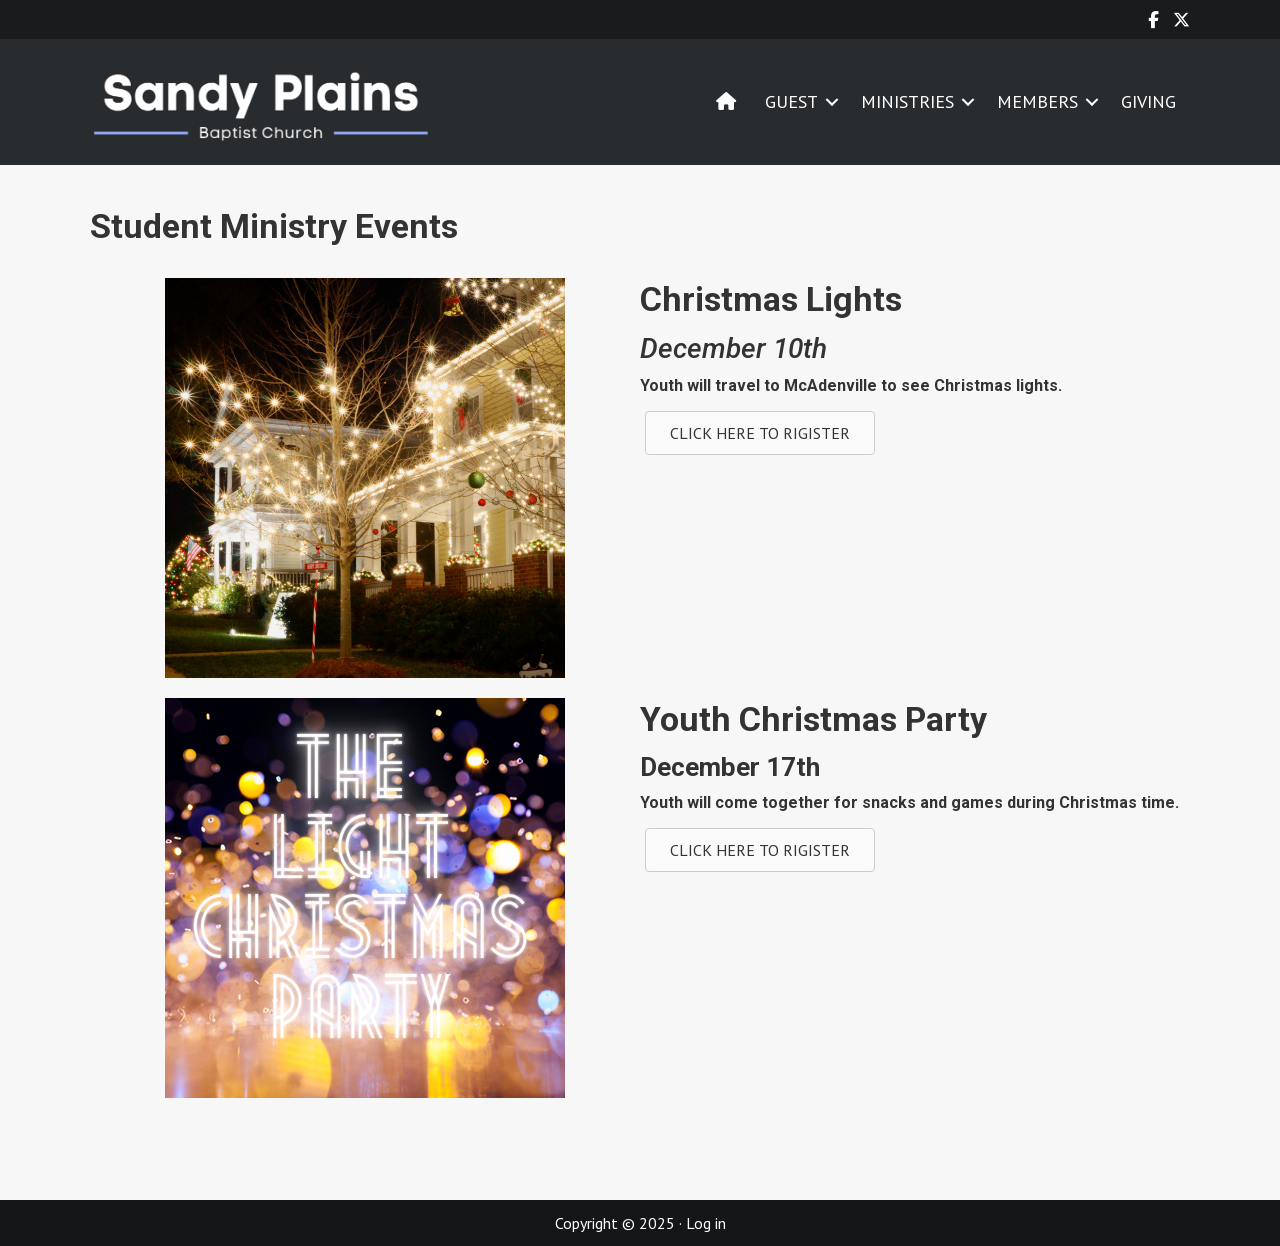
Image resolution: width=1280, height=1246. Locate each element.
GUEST (791, 101)
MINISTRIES (907, 101)
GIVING (1148, 101)
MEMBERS (1037, 101)
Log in (706, 1223)
